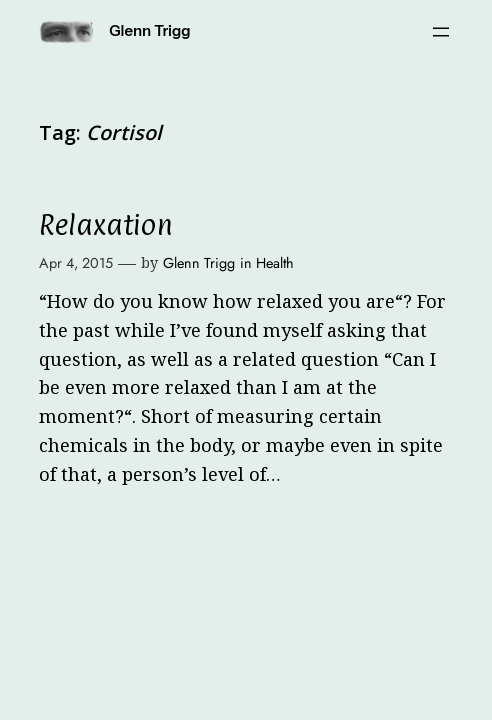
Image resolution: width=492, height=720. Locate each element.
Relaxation (106, 225)
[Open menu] (441, 32)
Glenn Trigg (149, 31)
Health (275, 263)
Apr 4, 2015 (76, 263)
